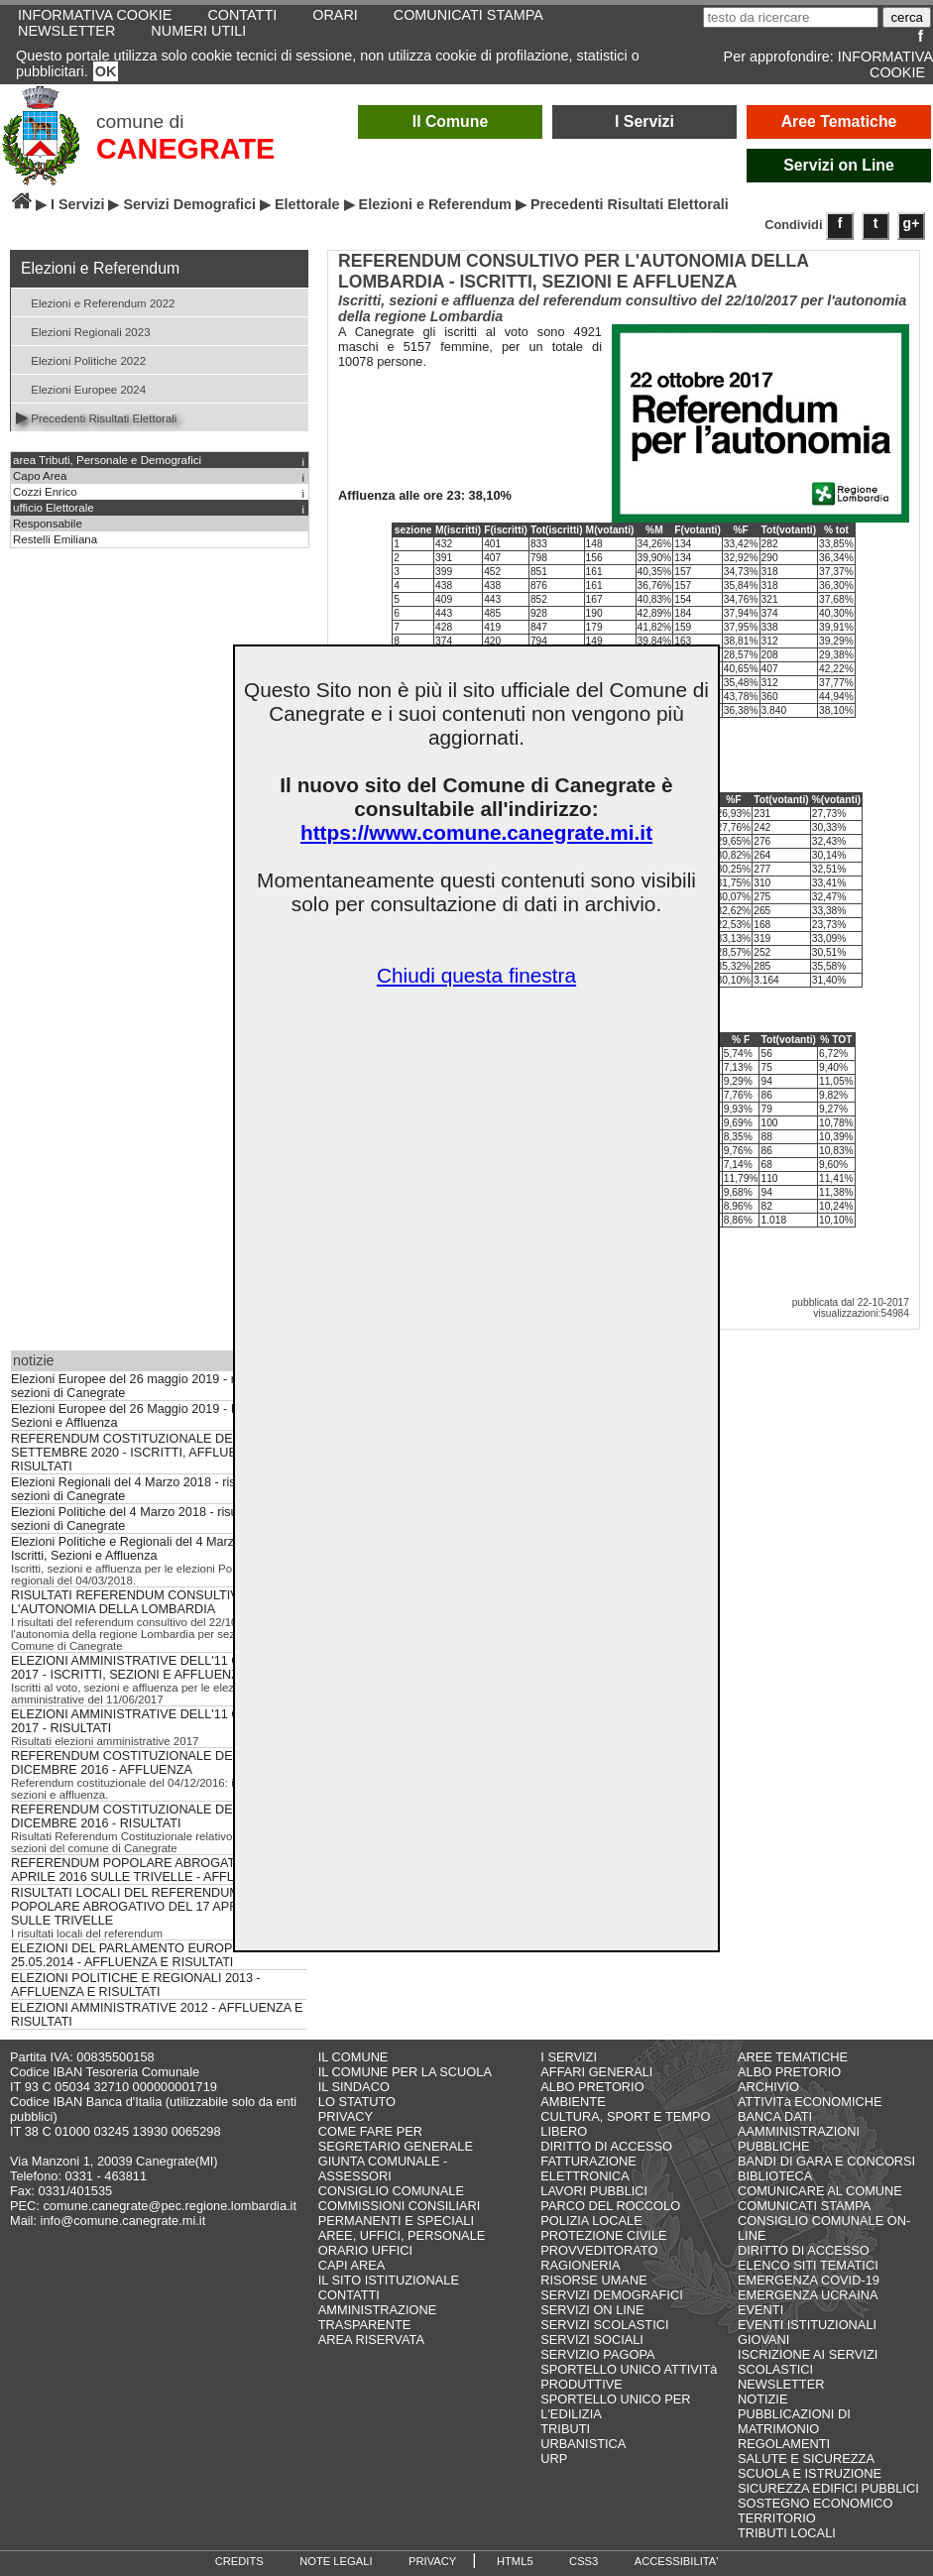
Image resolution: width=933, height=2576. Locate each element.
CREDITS (239, 2561)
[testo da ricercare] (790, 17)
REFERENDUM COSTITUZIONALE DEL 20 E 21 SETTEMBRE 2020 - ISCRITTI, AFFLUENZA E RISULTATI (148, 1452)
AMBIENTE (572, 2101)
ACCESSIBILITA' (677, 2561)
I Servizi (644, 121)
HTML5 (515, 2561)
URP (553, 2458)
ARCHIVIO (768, 2086)
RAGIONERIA (580, 2265)
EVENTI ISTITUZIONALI (807, 2324)
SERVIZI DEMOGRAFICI (611, 2294)
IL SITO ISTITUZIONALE (388, 2280)
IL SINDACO (354, 2086)
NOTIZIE (762, 2399)
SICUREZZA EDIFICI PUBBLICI (828, 2488)
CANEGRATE (185, 149)
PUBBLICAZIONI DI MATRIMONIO (794, 2421)
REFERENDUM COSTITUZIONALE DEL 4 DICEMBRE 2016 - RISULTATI (130, 1816)
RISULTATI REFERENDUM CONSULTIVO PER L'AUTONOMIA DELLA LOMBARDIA (144, 1602)
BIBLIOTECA (775, 2175)
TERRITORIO (777, 2518)
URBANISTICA (583, 2443)
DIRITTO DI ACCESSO (606, 2146)
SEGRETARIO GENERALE (395, 2146)
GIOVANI (763, 2339)
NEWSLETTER (66, 31)
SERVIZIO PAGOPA (597, 2354)
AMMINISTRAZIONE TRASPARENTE (377, 2317)
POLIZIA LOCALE (590, 2220)
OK (106, 71)
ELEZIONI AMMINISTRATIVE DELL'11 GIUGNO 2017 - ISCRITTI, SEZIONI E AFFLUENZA (147, 1668)
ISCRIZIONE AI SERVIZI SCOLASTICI (807, 2362)
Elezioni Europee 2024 (81, 388)
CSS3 (583, 2561)
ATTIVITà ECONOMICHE (810, 2101)
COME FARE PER (370, 2131)
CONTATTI (349, 2294)
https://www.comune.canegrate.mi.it (476, 832)
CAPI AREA (352, 2265)
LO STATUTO (357, 2101)
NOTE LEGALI (335, 2561)
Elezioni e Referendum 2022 (95, 301)
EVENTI (760, 2309)
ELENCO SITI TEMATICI (808, 2265)
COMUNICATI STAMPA (804, 2205)
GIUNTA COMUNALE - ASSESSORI (383, 2168)
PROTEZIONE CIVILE (603, 2235)
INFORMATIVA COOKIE (885, 64)
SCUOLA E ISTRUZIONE (809, 2473)
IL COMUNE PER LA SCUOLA (405, 2071)
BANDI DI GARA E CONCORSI (826, 2161)
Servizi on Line (838, 165)
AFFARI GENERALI (596, 2071)
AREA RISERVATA (371, 2339)
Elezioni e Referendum (435, 204)
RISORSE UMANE (593, 2280)
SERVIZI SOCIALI (591, 2339)
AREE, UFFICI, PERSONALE (402, 2235)
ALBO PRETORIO (591, 2086)
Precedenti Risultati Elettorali (96, 417)
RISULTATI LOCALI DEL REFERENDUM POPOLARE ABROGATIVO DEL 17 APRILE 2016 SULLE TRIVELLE (150, 1907)
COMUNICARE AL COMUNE (820, 2190)
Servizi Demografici (189, 204)
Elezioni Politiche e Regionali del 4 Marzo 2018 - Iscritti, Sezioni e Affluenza (146, 1549)
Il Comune (450, 121)
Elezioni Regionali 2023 (83, 330)
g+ (911, 223)
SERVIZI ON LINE (591, 2309)
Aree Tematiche (839, 121)
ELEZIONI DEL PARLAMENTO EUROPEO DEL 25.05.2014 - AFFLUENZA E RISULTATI (144, 1955)
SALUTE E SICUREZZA (806, 2458)
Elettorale (307, 204)
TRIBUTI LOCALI (787, 2532)
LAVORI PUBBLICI (593, 2190)
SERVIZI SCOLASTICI (604, 2324)
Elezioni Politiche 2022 (81, 359)
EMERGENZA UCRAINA (808, 2294)
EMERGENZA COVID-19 (808, 2280)
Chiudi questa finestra (476, 975)
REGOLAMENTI (784, 2443)
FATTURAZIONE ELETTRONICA (588, 2168)
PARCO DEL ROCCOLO (610, 2205)
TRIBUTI (565, 2428)
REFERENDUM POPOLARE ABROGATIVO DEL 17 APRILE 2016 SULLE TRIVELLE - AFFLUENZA (156, 1870)
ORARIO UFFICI (365, 2250)
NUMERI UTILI (198, 31)
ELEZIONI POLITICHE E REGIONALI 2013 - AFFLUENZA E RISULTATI (136, 1985)
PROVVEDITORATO (598, 2250)
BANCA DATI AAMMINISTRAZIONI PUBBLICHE (799, 2131)
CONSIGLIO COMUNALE (391, 2190)
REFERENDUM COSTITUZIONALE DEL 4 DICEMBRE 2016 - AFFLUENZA (130, 1763)
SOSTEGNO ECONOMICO (815, 2503)
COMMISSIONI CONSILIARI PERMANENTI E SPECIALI (399, 2213)
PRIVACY (345, 2116)
